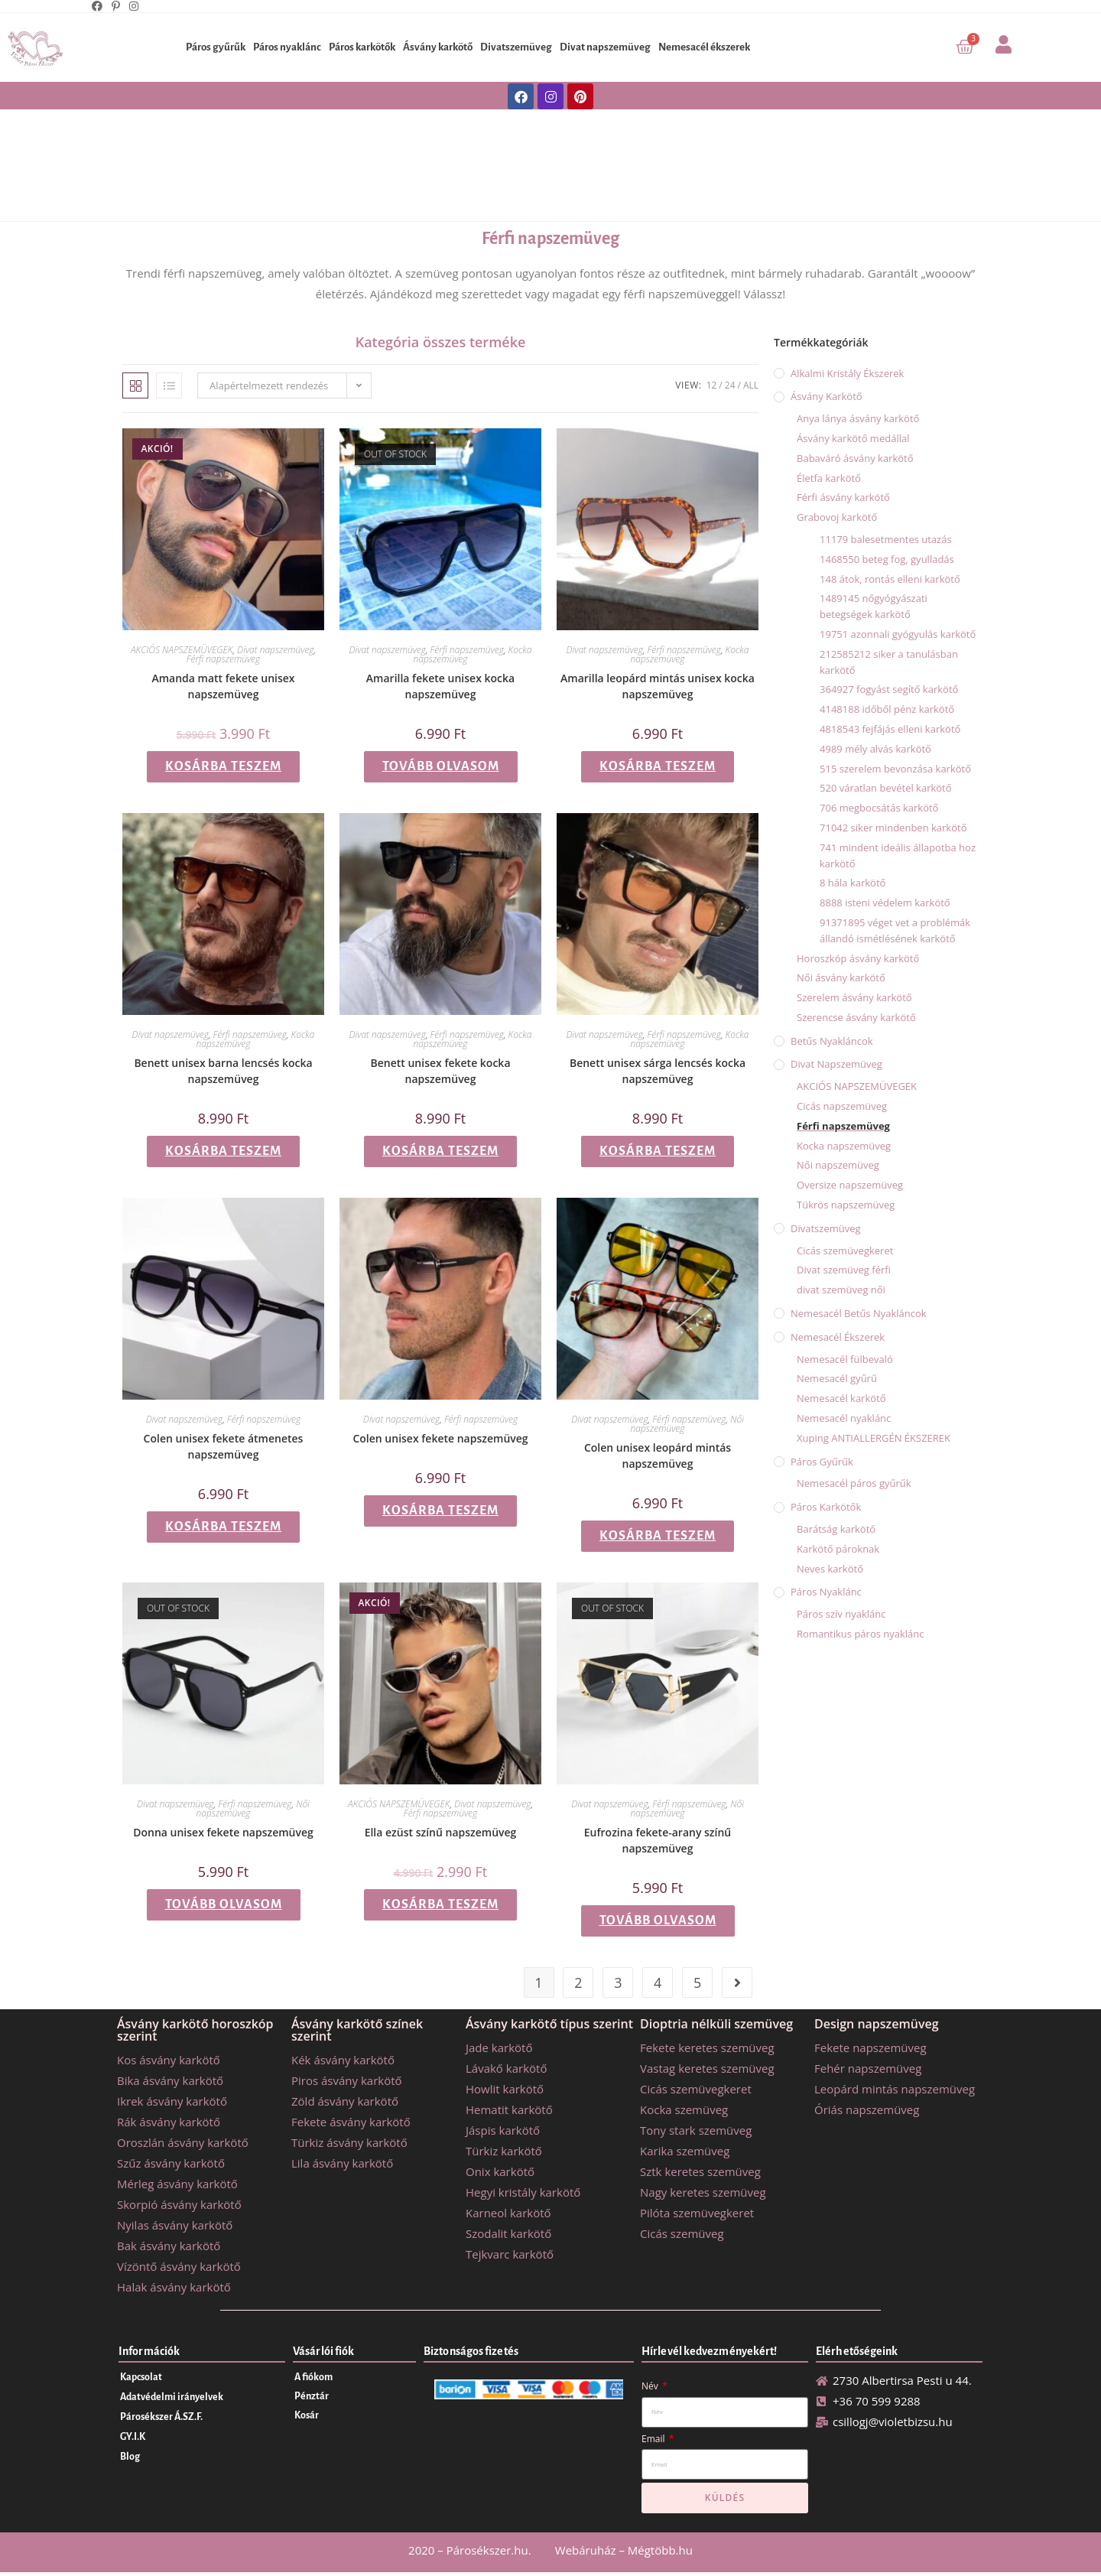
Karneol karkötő (508, 2212)
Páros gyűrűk (215, 47)
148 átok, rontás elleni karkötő (890, 579)
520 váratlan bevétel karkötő (886, 788)
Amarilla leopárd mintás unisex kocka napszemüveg (657, 686)
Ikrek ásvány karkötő (172, 2101)
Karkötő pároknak (838, 1549)
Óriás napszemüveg (866, 2109)
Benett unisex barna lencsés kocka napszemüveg (223, 1070)
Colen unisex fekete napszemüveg (440, 1438)
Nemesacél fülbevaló (845, 1359)
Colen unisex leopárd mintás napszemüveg (657, 1455)
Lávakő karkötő (506, 2068)
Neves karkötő (830, 1569)
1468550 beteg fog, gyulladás (887, 559)
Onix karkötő (500, 2171)
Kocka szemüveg (684, 2109)
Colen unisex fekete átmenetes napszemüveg (224, 1446)
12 (711, 385)
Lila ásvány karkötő (342, 2163)
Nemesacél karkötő (841, 1398)
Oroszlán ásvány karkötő (182, 2142)
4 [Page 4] (657, 1982)
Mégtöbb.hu (660, 2550)
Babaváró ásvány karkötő (855, 458)
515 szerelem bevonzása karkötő (895, 769)
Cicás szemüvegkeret (845, 1250)
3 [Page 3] (618, 1982)
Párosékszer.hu (487, 2550)
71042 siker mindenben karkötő (893, 827)
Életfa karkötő (829, 478)
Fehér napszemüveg (867, 2068)
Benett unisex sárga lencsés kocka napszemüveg (657, 1070)
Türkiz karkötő (504, 2150)
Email (654, 2438)
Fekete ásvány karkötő (351, 2121)
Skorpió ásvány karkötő (179, 2204)
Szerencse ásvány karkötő (856, 1017)
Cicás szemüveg (682, 2233)
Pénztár (311, 2396)
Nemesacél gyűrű (837, 1378)
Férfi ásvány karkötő (843, 497)
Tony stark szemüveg (696, 2130)
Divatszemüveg (516, 47)
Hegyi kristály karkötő (523, 2192)
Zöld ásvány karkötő (344, 2101)
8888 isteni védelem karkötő (885, 902)
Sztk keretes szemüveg (700, 2171)
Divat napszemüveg (605, 47)
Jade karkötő (499, 2047)
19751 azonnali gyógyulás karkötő (898, 634)
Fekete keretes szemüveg (707, 2047)
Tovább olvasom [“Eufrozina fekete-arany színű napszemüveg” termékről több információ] (657, 1920)
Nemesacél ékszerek (704, 47)
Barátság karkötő (836, 1529)
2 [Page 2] (578, 1982)
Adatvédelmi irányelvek (171, 2397)
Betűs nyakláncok (832, 1041)
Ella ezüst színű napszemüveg (441, 1832)
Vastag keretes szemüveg (707, 2068)
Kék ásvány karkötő (343, 2059)
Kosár (306, 2415)
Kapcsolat (141, 2377)
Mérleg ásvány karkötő (177, 2183)
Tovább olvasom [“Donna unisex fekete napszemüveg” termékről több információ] (223, 1904)
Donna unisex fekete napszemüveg (223, 1832)
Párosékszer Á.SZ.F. (161, 2417)
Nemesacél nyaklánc (844, 1418)
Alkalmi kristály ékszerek (847, 373)
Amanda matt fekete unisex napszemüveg (222, 686)
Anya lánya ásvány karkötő (858, 418)
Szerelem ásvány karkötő (854, 997)
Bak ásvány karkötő (168, 2245)
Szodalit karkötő (508, 2233)
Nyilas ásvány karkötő (174, 2225)
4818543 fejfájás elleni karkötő (890, 729)
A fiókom (313, 2377)
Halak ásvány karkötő (174, 2287)
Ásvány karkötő (438, 47)
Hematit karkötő (509, 2109)
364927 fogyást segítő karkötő (889, 689)
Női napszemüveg (838, 1165)
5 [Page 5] (697, 1982)
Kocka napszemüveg (844, 1146)
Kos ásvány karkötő (168, 2059)
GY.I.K (132, 2436)
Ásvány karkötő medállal (853, 438)
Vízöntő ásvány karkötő (179, 2266)
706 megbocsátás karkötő (879, 808)
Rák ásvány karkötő (168, 2121)
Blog (130, 2456)
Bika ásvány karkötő (170, 2080)
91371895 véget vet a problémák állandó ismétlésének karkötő (895, 930)
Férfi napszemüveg (550, 238)
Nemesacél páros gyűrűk (854, 1483)
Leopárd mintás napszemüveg (894, 2088)
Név (651, 2385)
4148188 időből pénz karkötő (887, 709)
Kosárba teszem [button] (223, 766)
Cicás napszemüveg (842, 1106)
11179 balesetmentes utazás (886, 539)
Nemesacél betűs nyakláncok (859, 1313)
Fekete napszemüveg (870, 2047)
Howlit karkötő (505, 2088)
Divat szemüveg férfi (844, 1270)
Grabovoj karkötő (837, 517)
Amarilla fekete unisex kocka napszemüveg (440, 686)
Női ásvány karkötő (841, 977)
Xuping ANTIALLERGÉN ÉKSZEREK (873, 1438)
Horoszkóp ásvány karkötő (858, 958)
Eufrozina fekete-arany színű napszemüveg (657, 1840)
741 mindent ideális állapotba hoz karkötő (898, 855)
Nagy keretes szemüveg (703, 2192)
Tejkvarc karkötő (510, 2254)
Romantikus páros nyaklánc (860, 1634)
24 (730, 385)
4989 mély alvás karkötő (875, 749)
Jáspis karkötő (503, 2130)
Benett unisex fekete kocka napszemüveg (441, 1070)
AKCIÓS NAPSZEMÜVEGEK (181, 649)
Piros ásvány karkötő (346, 2080)
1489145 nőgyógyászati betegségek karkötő (873, 606)
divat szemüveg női (841, 1289)
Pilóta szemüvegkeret (697, 2212)
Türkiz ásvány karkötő (349, 2142)
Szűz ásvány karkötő (171, 2163)
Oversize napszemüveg (850, 1185)
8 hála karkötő (852, 883)
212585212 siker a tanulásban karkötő (889, 662)
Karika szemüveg (684, 2150)
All (750, 385)
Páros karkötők (362, 47)
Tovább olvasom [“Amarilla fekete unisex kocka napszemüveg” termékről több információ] (440, 766)
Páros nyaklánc (287, 47)
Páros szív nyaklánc (841, 1614)
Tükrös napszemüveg (846, 1205)
